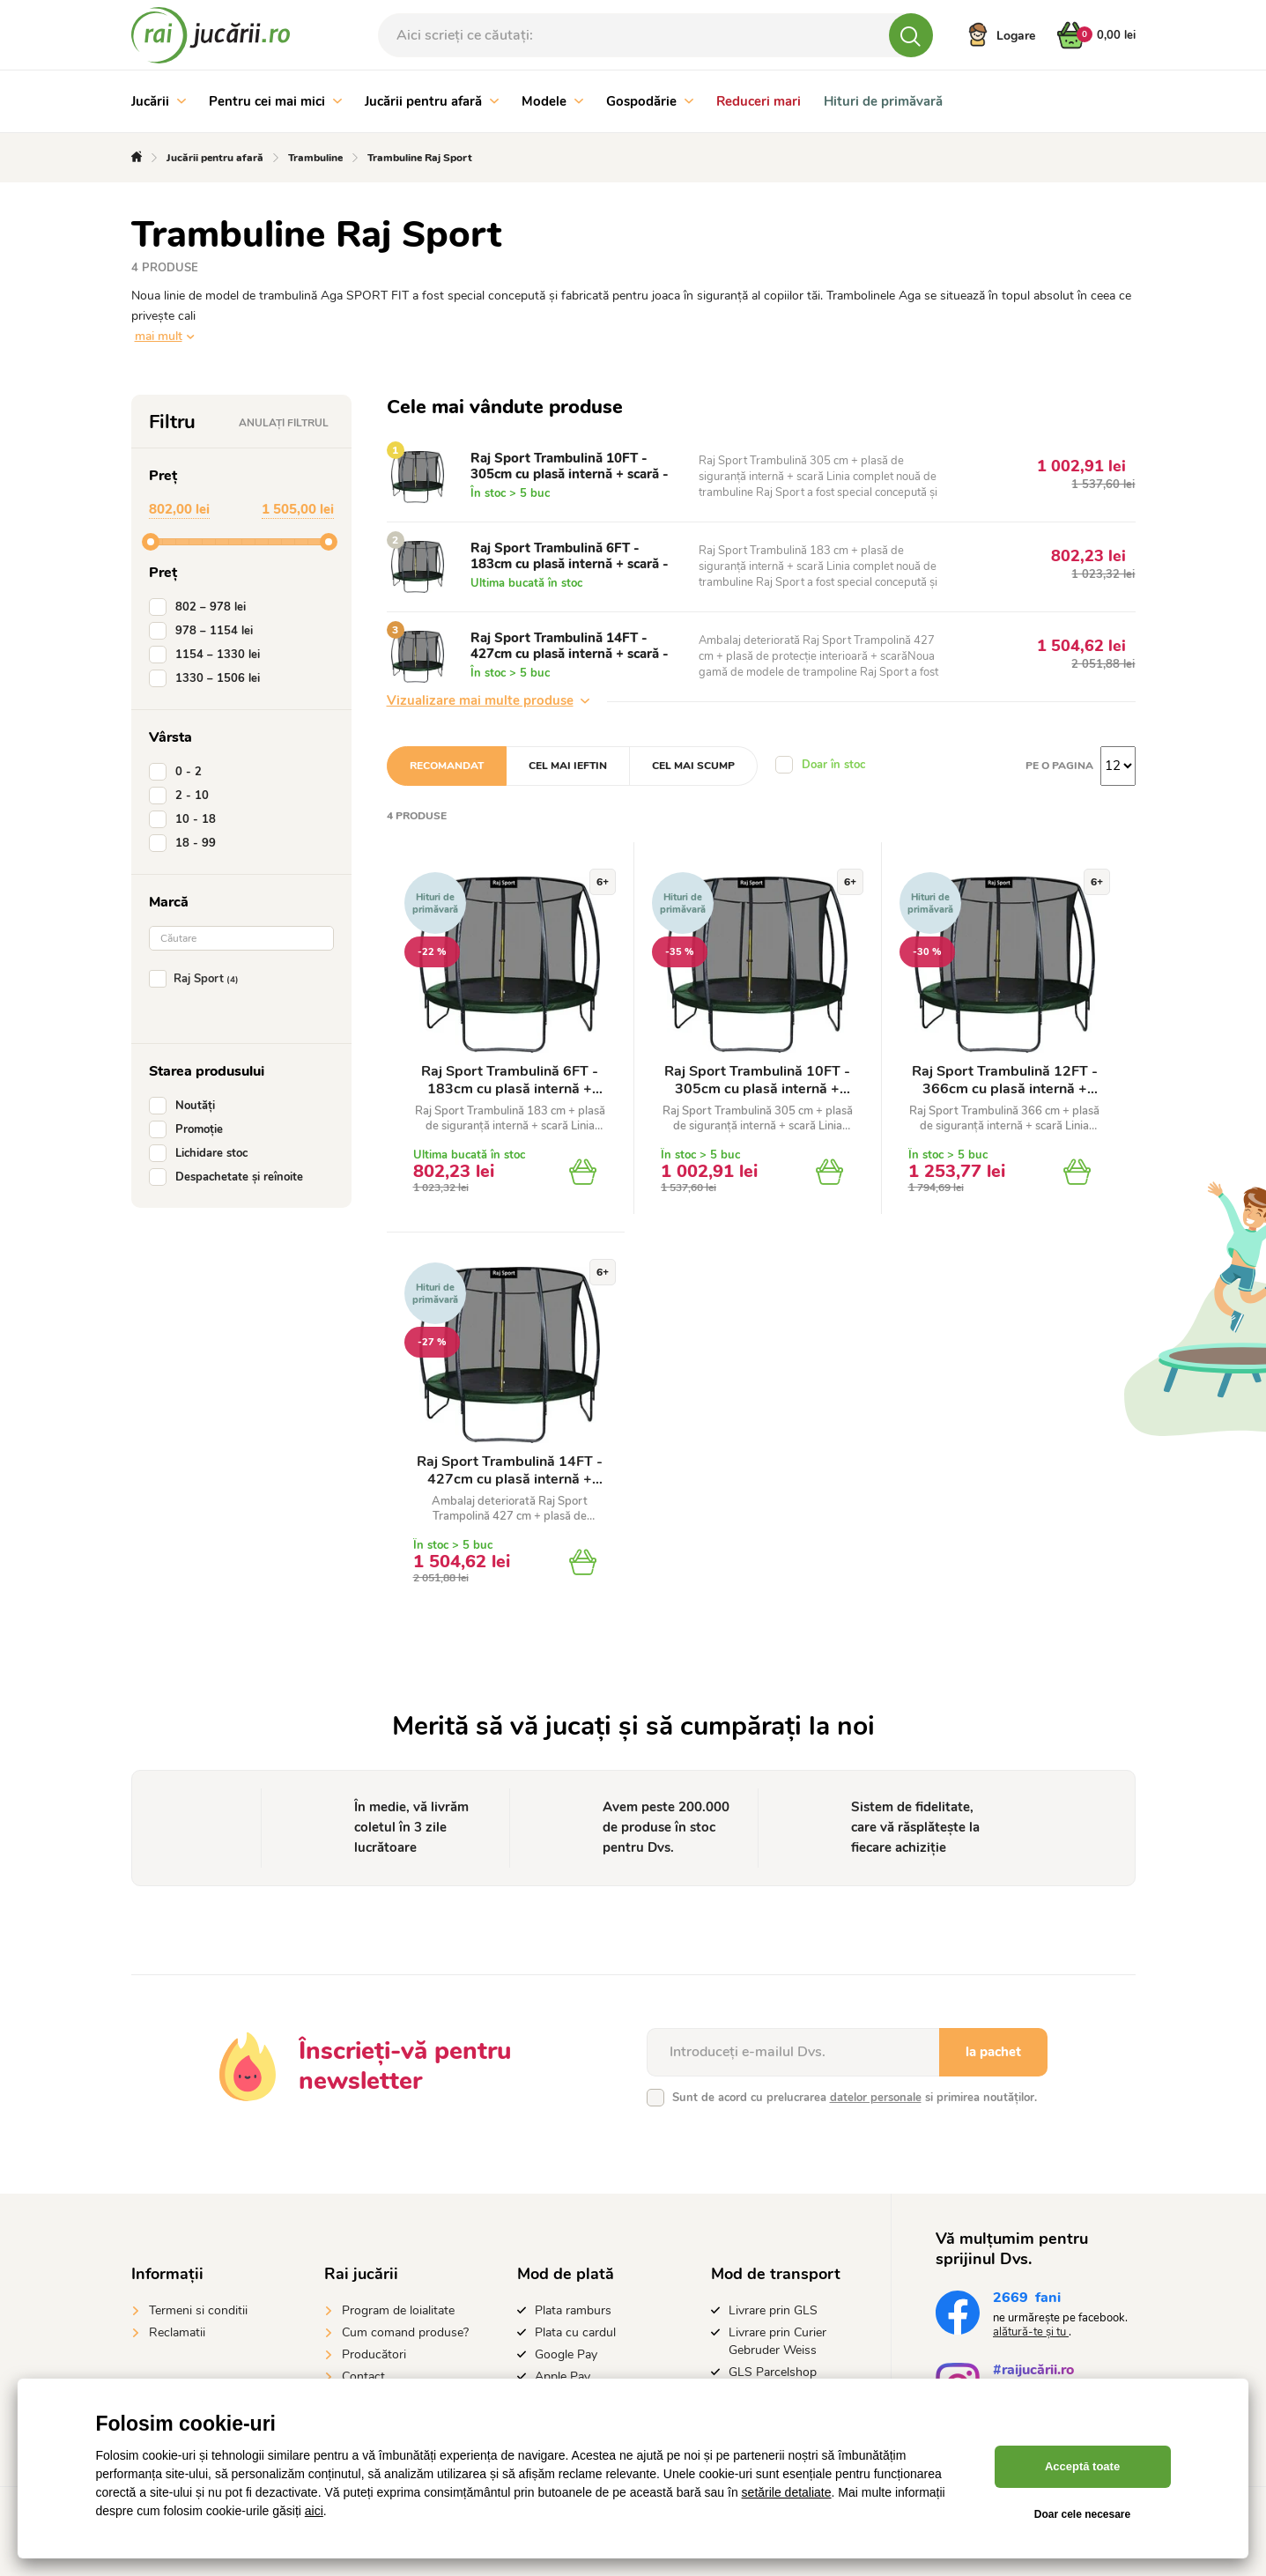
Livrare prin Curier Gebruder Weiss (777, 2341)
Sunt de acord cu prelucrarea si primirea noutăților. (854, 2098)
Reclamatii (177, 2332)
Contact (363, 2376)
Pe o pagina (1059, 766)
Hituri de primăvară (883, 101)
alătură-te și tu (1031, 2332)
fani (1027, 2300)
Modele (552, 101)
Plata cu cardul (575, 2332)
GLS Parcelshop (773, 2372)
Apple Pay (562, 2376)
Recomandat (447, 766)
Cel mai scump (693, 766)
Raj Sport (197, 979)
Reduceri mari (758, 101)
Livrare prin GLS (773, 2310)
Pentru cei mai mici (275, 101)
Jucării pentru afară (432, 101)
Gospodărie (649, 101)
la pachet (993, 2052)
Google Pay (566, 2354)
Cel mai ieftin (568, 766)
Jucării (158, 101)
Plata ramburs (573, 2310)
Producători (374, 2354)
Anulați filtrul (284, 423)
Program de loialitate (398, 2310)
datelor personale (876, 2098)
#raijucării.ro (1033, 2372)
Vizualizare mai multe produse (488, 700)
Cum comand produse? (405, 2332)
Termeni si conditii (198, 2310)
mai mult (158, 336)
